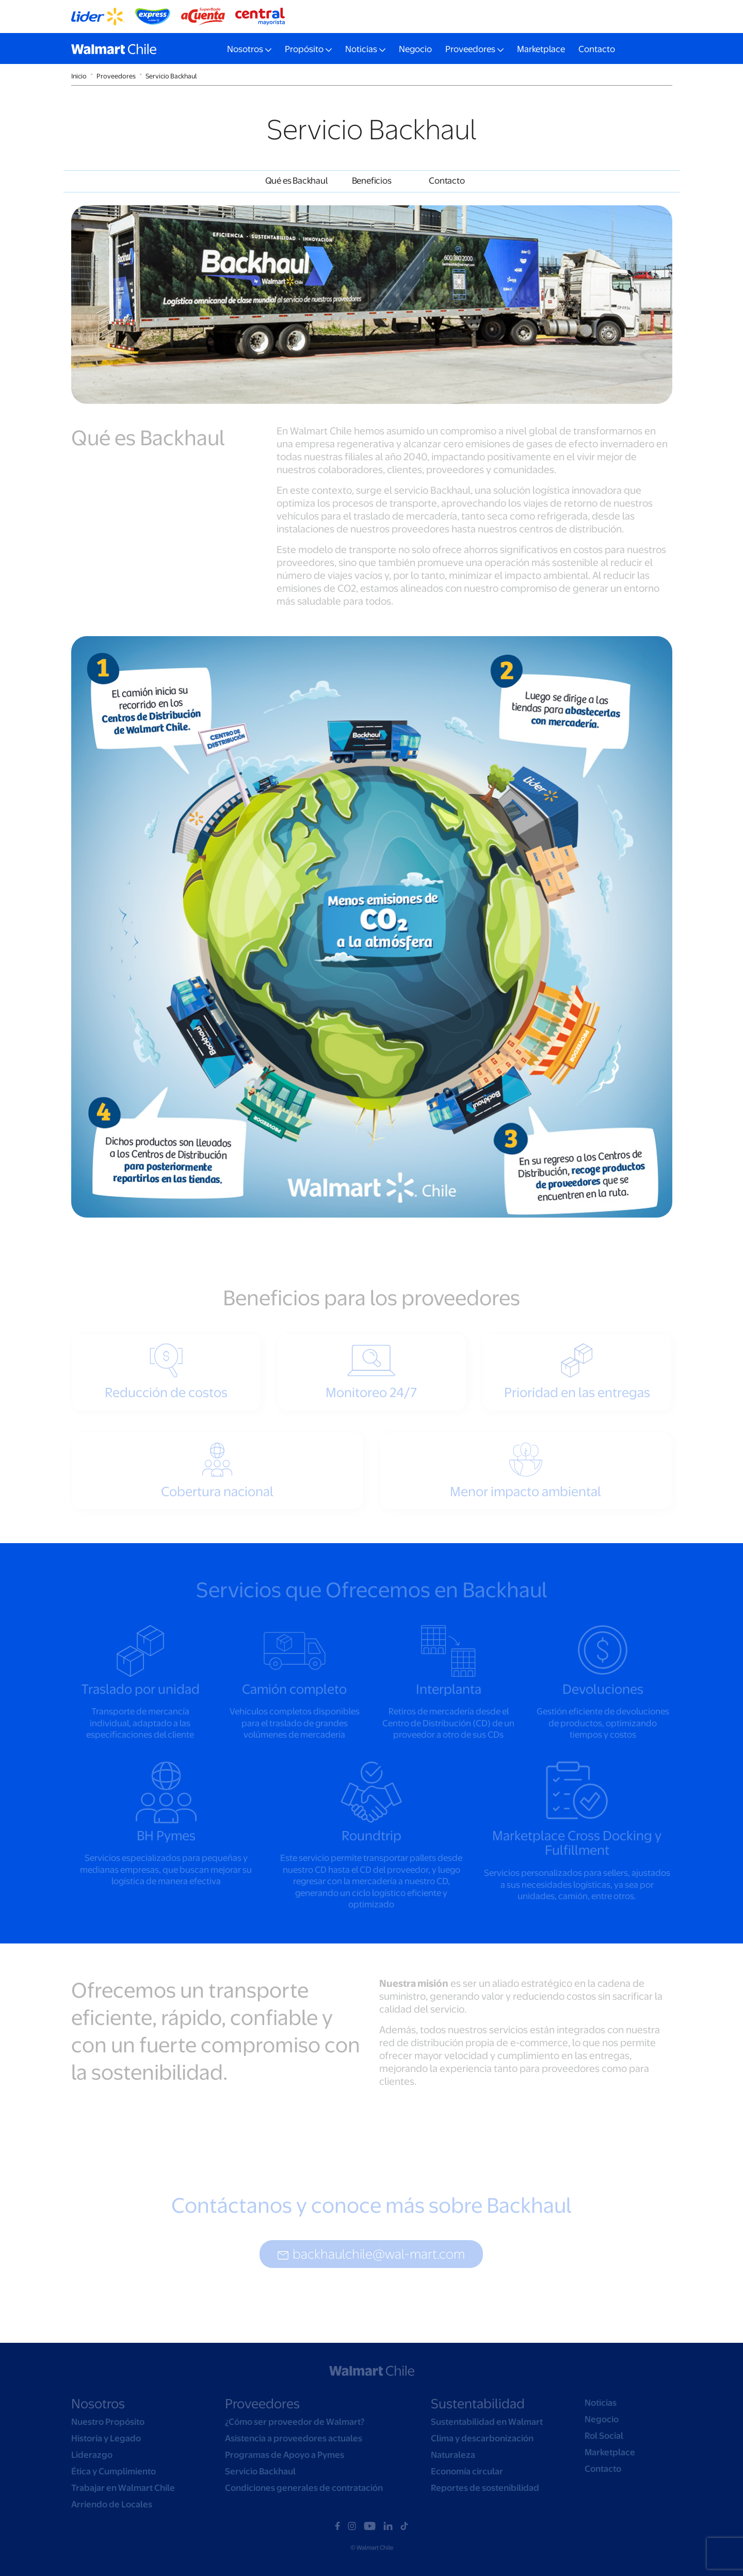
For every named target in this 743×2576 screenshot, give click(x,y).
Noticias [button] (361, 49)
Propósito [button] (304, 49)
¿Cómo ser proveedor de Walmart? (294, 2422)
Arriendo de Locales (111, 2504)
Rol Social (604, 2436)
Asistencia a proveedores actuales (293, 2438)
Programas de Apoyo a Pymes (284, 2455)
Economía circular (467, 2471)
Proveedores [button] (470, 49)
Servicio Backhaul (171, 76)
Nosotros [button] (245, 49)
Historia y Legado (106, 2438)
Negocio (415, 49)
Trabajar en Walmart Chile (123, 2488)
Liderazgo (91, 2455)
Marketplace (541, 49)
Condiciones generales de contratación (304, 2488)
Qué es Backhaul (296, 180)
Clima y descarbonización (482, 2438)
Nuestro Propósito (107, 2422)
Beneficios (372, 180)
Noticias (601, 2402)
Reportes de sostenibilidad (485, 2488)
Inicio (79, 76)
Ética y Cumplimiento (113, 2471)
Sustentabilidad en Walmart (487, 2422)
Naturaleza (453, 2455)
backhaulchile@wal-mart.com (371, 2254)
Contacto (596, 49)
